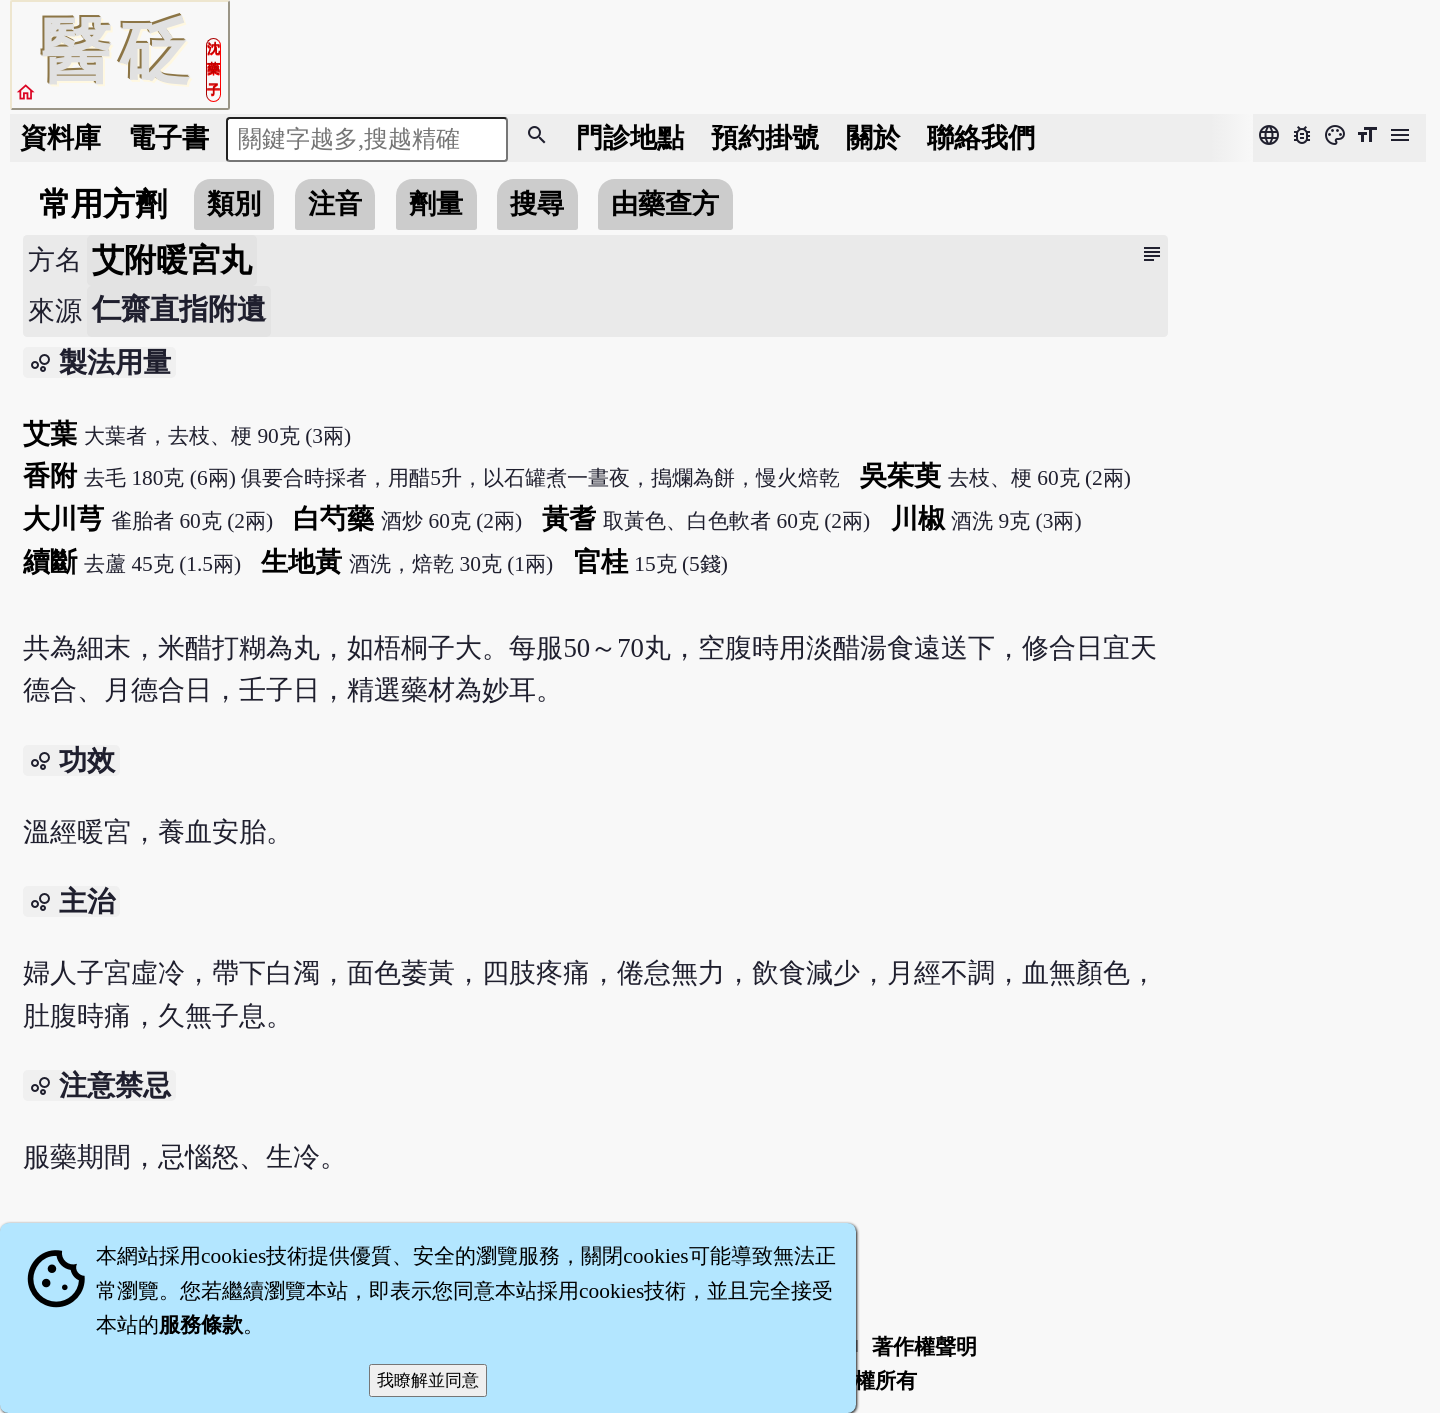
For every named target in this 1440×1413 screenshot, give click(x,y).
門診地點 (630, 138)
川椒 (918, 519)
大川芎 (63, 519)
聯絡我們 (981, 138)
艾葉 (50, 434)
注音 (335, 204)
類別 (234, 204)
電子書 (168, 138)
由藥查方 (665, 204)
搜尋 (537, 204)
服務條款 (201, 1325)
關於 (873, 138)
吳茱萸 (900, 476)
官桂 (601, 562)
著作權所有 (864, 1381)
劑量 (436, 204)
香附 (50, 476)
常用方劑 (103, 204)
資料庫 (60, 138)
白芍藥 (333, 519)
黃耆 (569, 519)
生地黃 (301, 562)
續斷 (50, 562)
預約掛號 (765, 138)
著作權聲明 (924, 1347)
